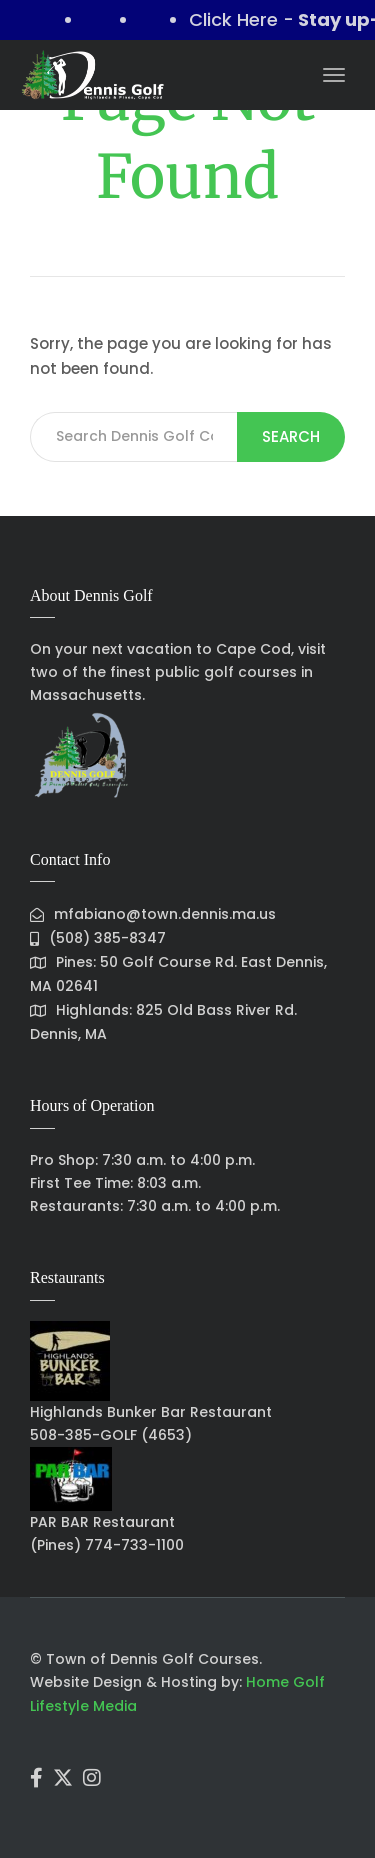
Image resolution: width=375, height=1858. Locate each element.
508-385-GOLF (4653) (111, 1435)
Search (291, 436)
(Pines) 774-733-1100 (107, 1545)
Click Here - (247, 19)
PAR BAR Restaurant (102, 1522)
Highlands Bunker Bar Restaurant (151, 1412)
